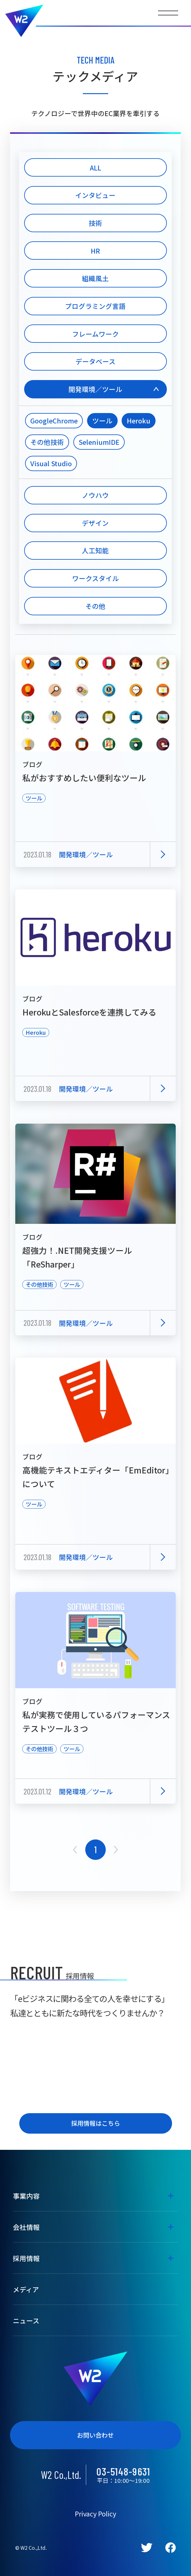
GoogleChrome (54, 420)
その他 (95, 606)
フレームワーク (95, 333)
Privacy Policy (95, 2513)
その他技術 (47, 442)
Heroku (138, 420)
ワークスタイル (95, 578)
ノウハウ (95, 495)
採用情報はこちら (95, 2123)
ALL (95, 167)
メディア (26, 2289)
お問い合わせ (95, 2435)
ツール (102, 420)
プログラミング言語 (95, 306)
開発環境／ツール (95, 389)
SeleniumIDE (99, 442)
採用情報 (26, 2258)
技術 (95, 223)
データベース (95, 361)
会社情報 (26, 2227)
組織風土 (95, 278)
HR (95, 250)
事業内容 (26, 2196)
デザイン (95, 523)
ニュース (26, 2320)
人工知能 (95, 550)
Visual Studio (51, 463)
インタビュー (95, 195)
